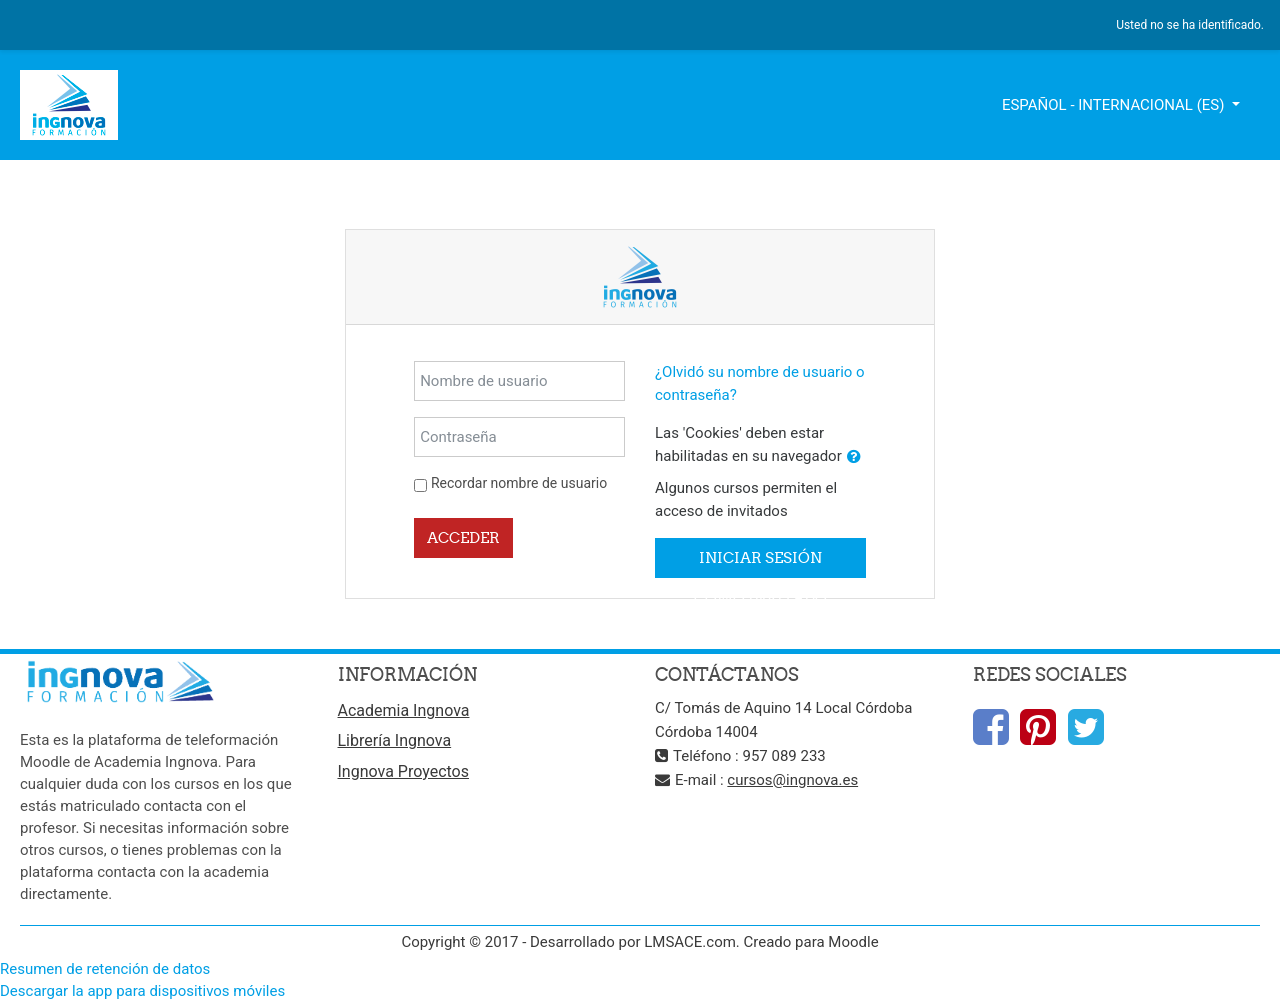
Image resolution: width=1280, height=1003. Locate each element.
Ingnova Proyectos (403, 771)
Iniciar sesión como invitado (760, 563)
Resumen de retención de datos (105, 969)
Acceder (463, 537)
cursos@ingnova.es (792, 780)
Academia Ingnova (404, 710)
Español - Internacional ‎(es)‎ (1115, 105)
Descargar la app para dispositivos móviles (142, 991)
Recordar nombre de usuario (519, 483)
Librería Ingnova (395, 740)
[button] (854, 457)
